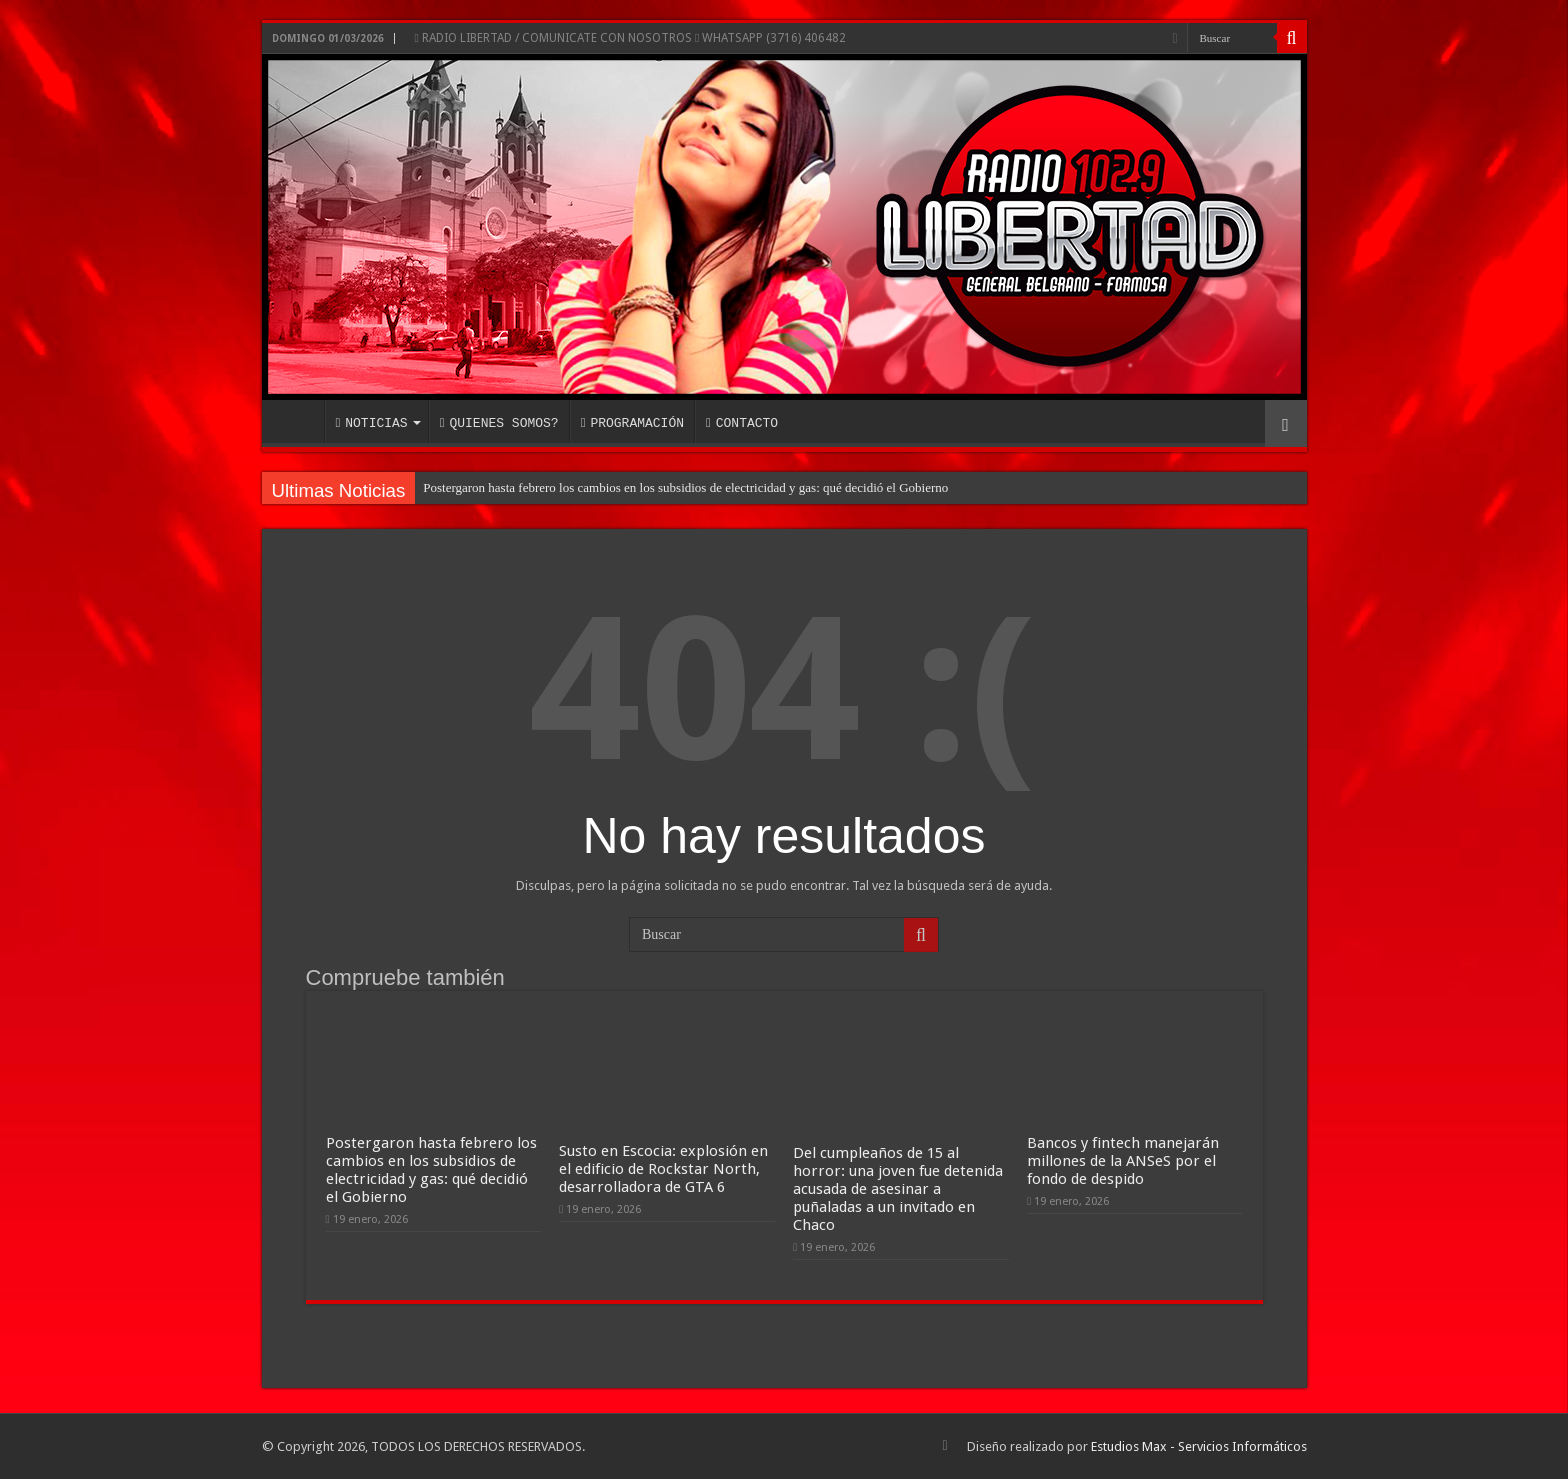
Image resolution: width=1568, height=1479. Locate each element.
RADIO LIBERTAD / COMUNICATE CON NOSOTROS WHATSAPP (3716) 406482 (631, 38)
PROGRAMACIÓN (632, 423)
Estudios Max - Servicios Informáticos (1199, 1446)
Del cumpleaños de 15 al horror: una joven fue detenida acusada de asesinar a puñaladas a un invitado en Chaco (898, 1189)
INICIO (298, 421)
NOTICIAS (372, 423)
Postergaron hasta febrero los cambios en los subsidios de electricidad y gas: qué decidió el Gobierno (685, 487)
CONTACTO (742, 423)
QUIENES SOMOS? (499, 423)
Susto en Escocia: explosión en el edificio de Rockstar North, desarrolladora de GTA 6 (663, 1169)
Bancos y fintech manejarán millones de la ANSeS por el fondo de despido (1123, 1161)
